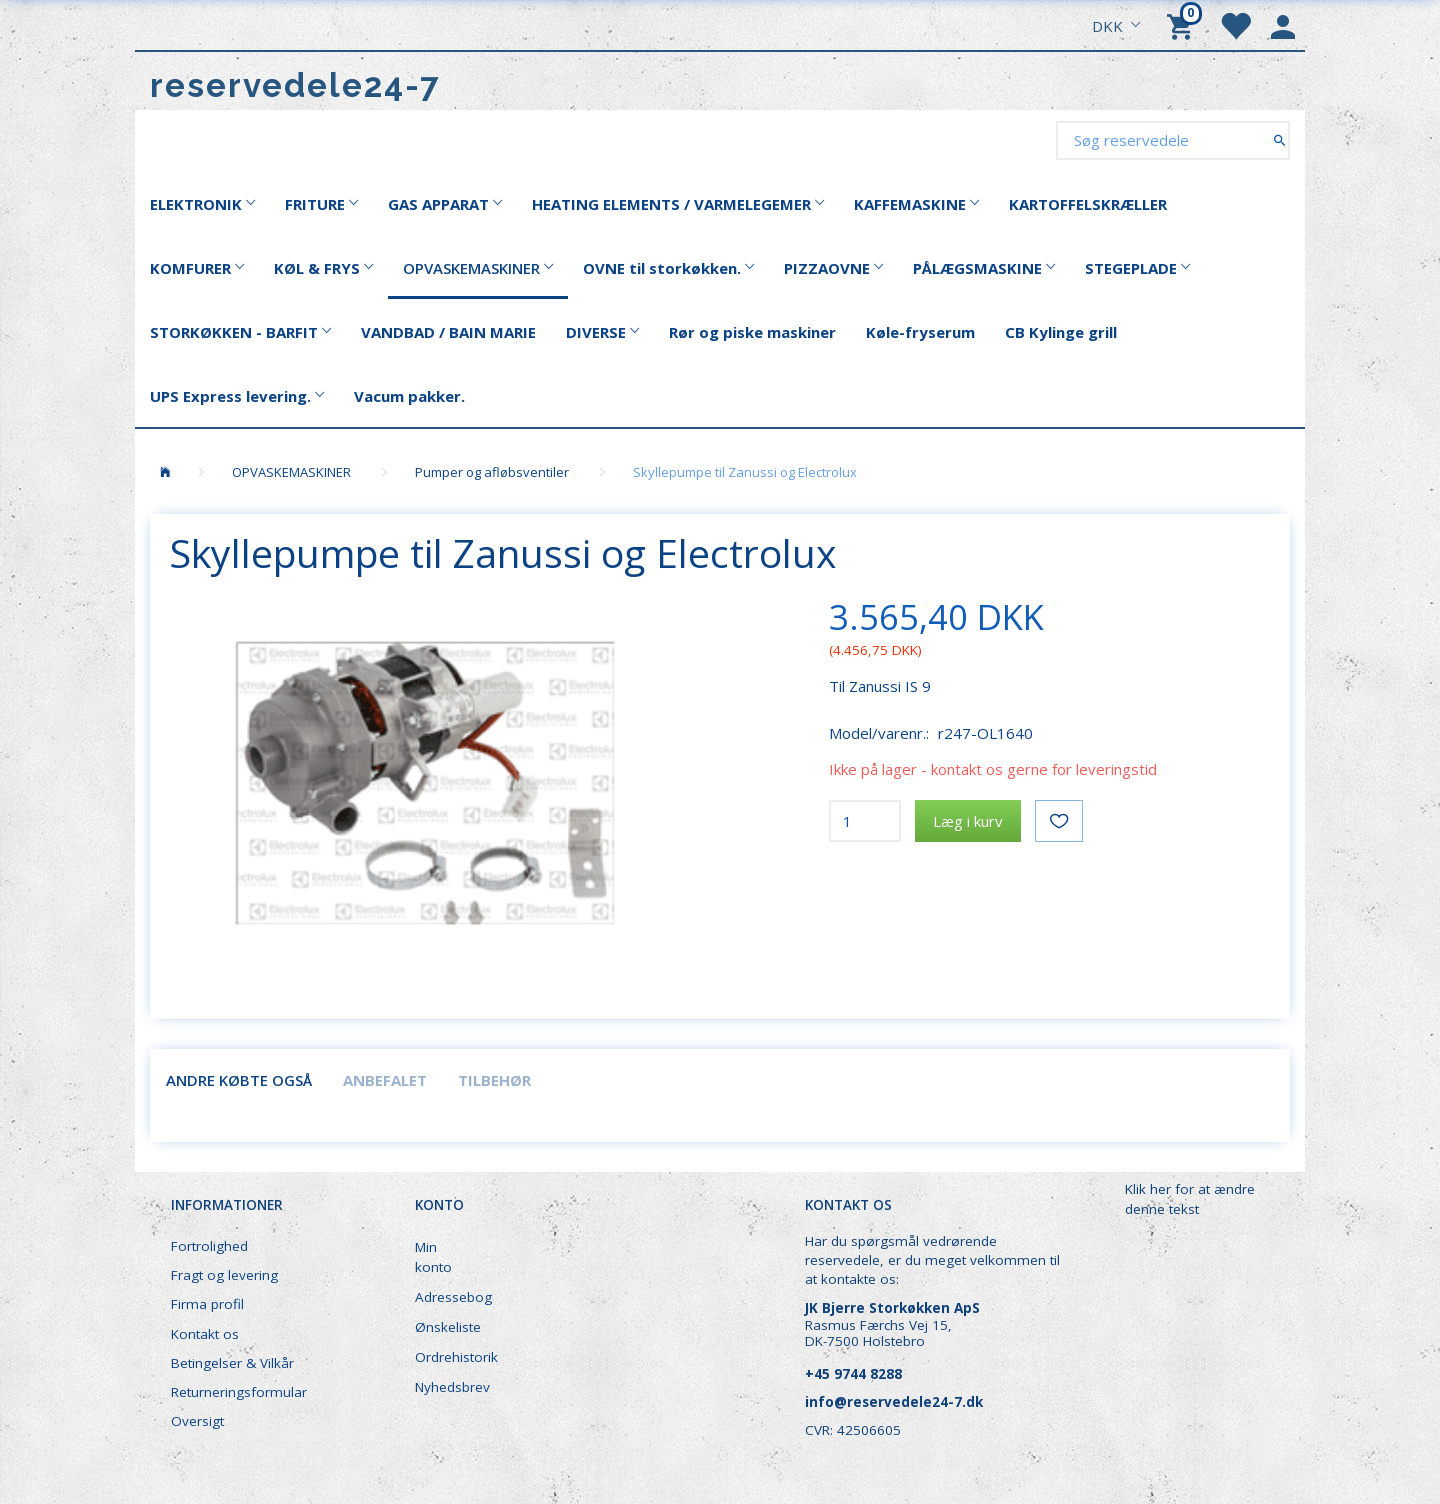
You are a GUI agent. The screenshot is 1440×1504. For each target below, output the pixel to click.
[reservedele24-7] (295, 85)
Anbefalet (385, 1080)
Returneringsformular (239, 1392)
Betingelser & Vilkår (232, 1363)
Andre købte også (239, 1080)
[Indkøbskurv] (1183, 25)
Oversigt (197, 1421)
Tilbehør (494, 1080)
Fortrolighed (209, 1246)
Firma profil (207, 1304)
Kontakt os (205, 1334)
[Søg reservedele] (1279, 139)
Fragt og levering (224, 1275)
